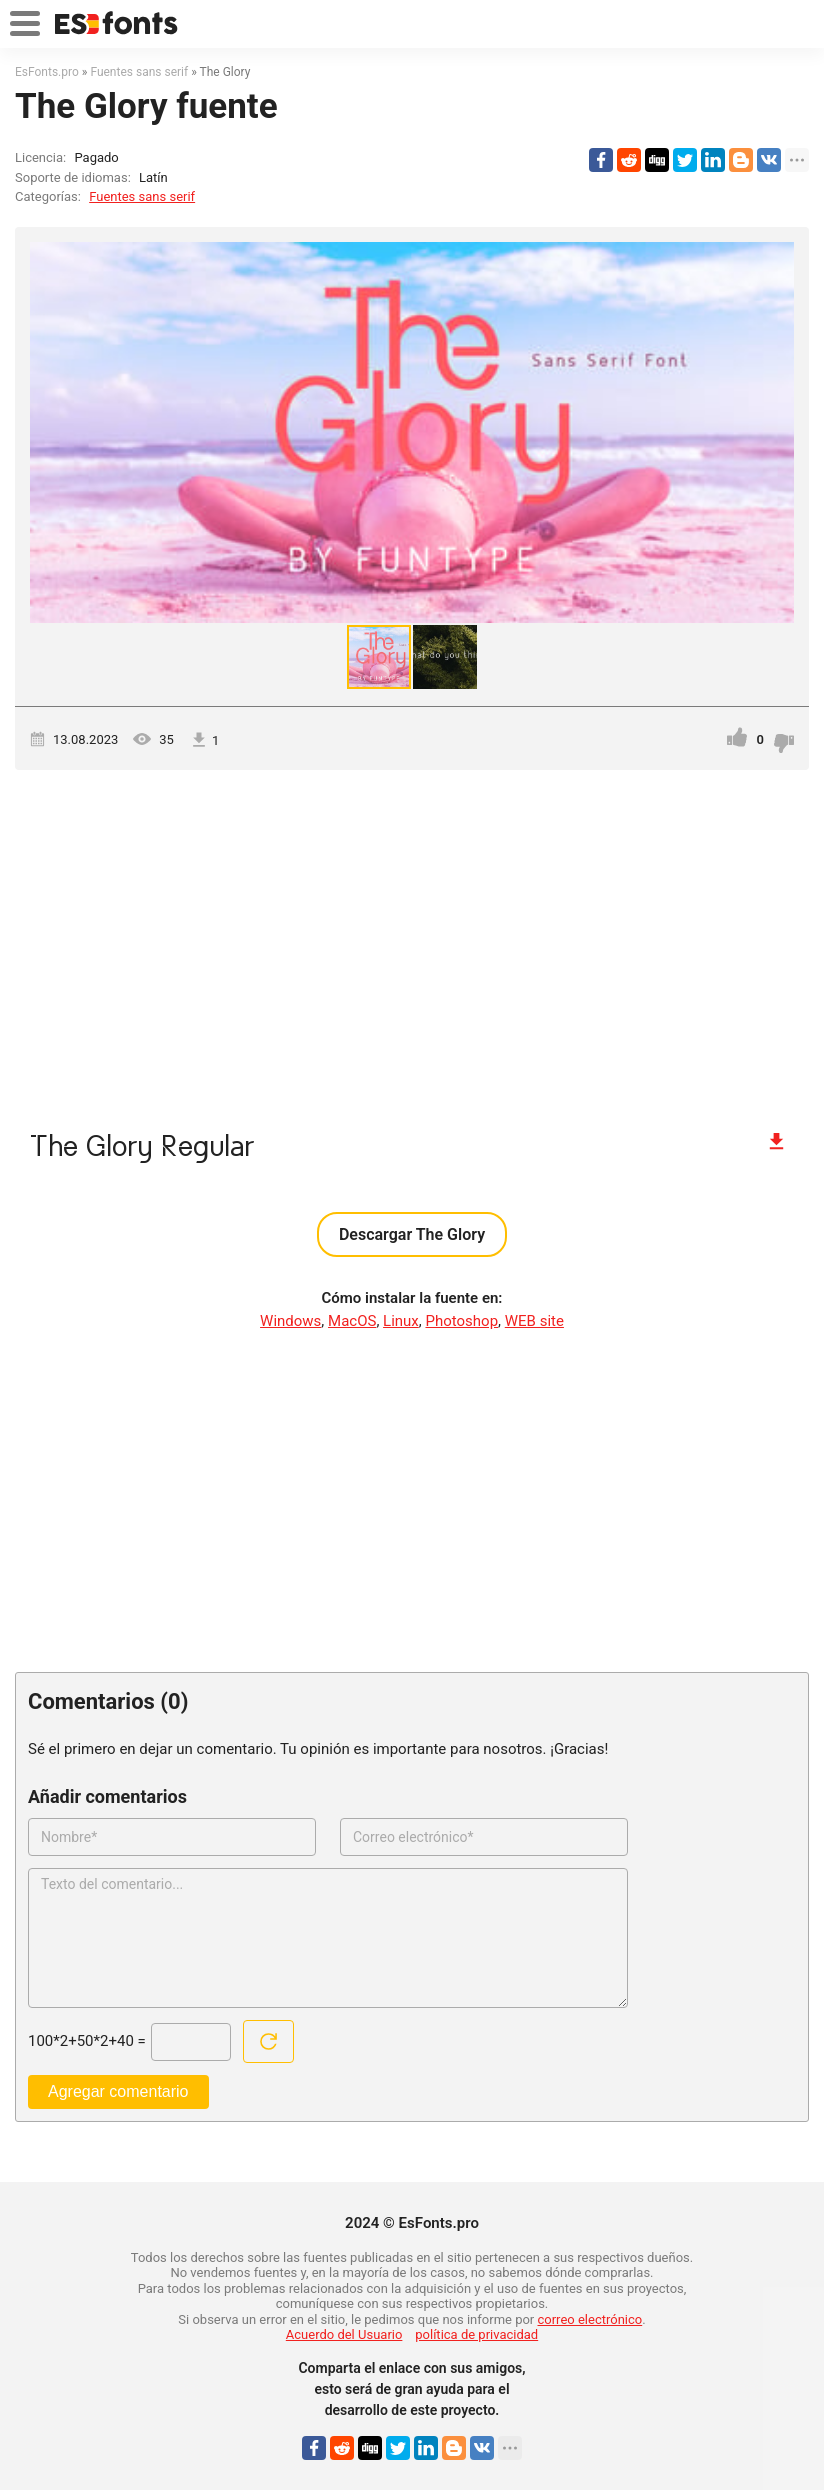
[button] (776, 432)
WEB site (534, 1321)
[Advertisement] (412, 940)
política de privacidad (476, 2334)
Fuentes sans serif (142, 196)
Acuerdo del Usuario (344, 2334)
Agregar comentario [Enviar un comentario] (118, 2091)
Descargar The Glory (412, 1234)
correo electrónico (590, 2319)
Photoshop (462, 1321)
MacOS (352, 1321)
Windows (290, 1321)
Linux (401, 1321)
